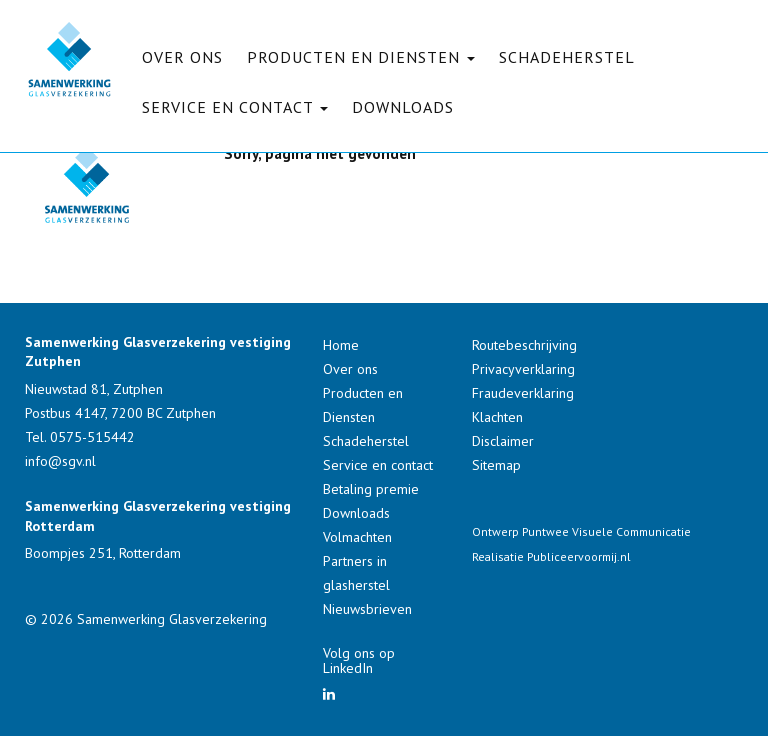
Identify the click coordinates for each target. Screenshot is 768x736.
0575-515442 (92, 437)
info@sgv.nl (60, 461)
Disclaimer (503, 441)
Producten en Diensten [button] (361, 57)
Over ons (182, 57)
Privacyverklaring (523, 369)
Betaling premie (371, 489)
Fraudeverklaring (523, 393)
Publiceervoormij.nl (579, 556)
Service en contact (378, 465)
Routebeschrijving (524, 345)
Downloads (403, 107)
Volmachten (357, 537)
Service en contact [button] (235, 107)
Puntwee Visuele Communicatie (606, 531)
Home (341, 345)
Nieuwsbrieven (367, 609)
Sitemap (496, 465)
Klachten (497, 417)
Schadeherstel (567, 57)
